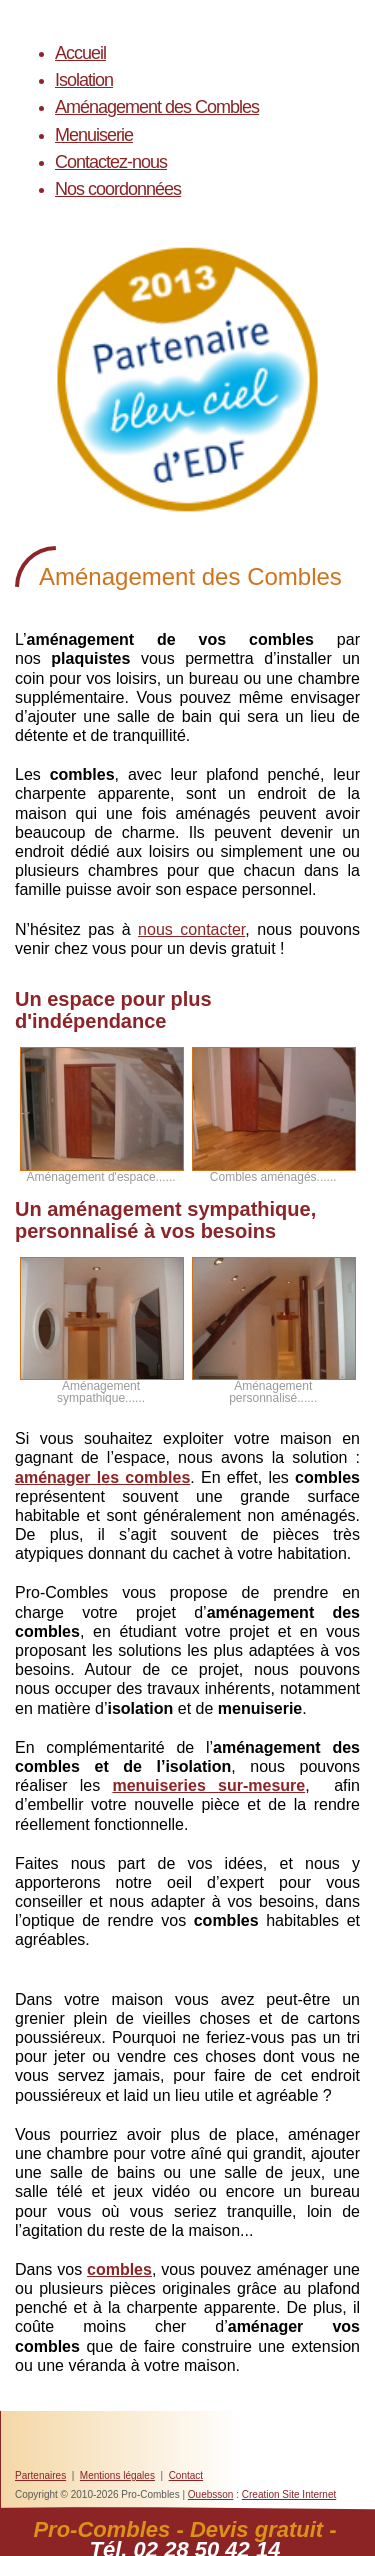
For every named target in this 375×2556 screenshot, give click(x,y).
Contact (186, 2475)
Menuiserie (94, 135)
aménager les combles (102, 1477)
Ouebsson (211, 2494)
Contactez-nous (111, 162)
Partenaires (40, 2475)
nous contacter (191, 929)
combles (119, 2269)
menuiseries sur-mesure (208, 1785)
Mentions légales (117, 2475)
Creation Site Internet (289, 2494)
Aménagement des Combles (157, 107)
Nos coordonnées (118, 189)
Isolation (84, 80)
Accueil (80, 53)
